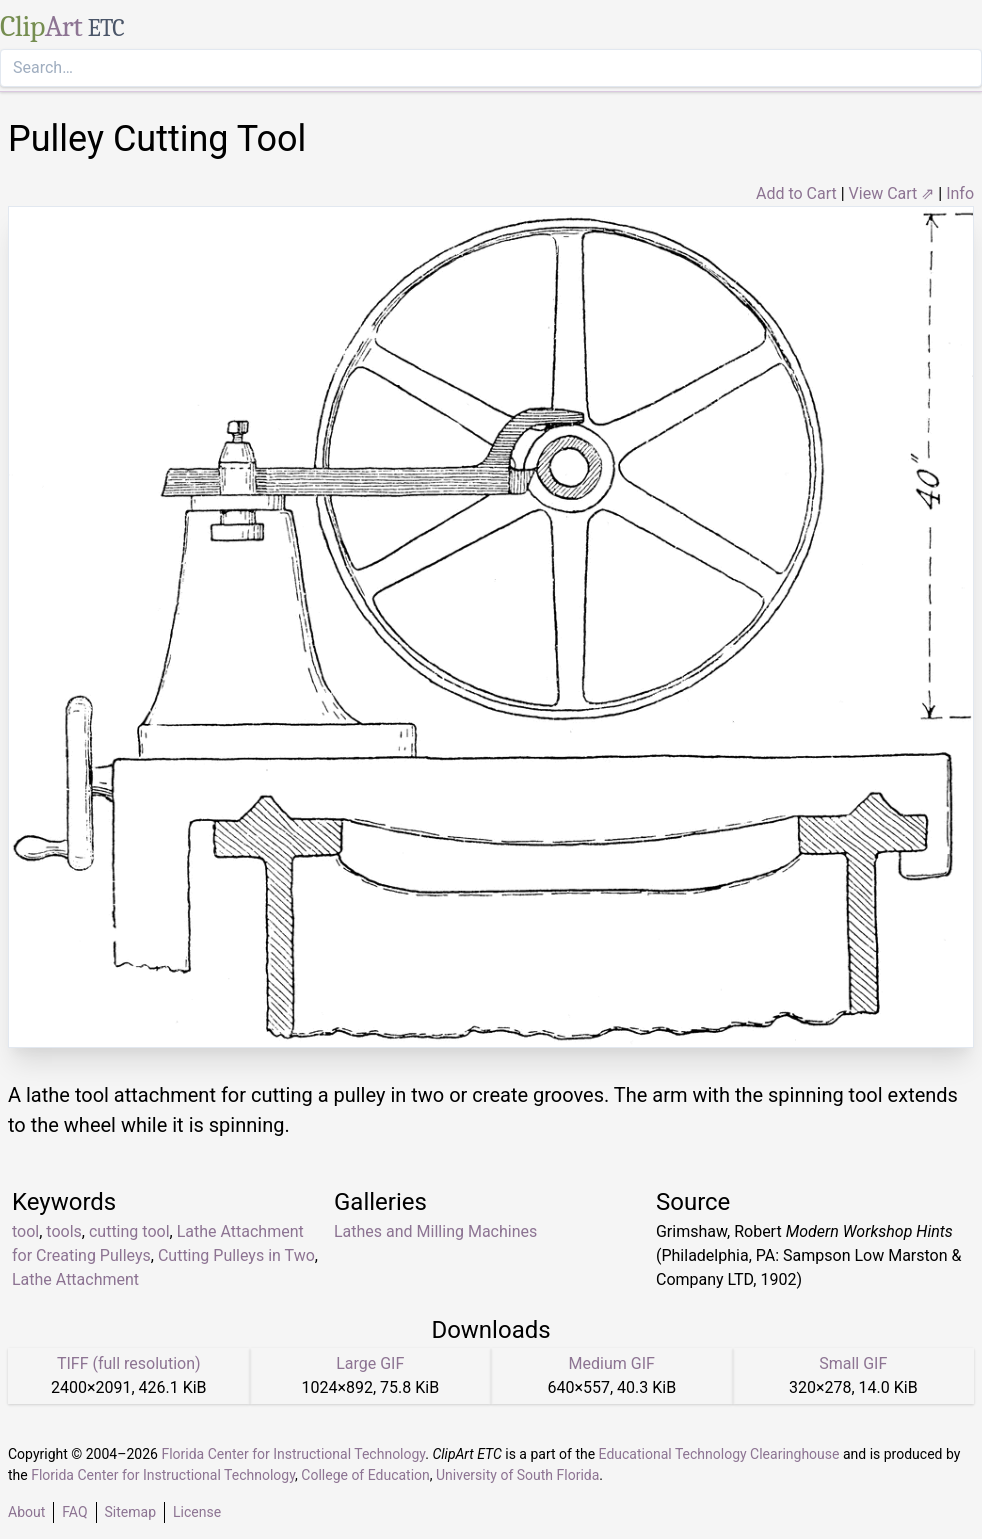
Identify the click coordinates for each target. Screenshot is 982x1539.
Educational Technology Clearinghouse (719, 1454)
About (26, 1512)
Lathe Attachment (75, 1279)
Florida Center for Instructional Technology (293, 1454)
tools (63, 1231)
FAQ (74, 1512)
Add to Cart (796, 193)
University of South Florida (517, 1475)
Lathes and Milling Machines (435, 1231)
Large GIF (370, 1363)
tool (25, 1231)
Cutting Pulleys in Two (236, 1255)
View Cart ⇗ (892, 193)
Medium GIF (612, 1363)
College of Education (365, 1475)
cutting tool (129, 1231)
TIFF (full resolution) (129, 1363)
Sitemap (130, 1512)
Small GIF (853, 1363)
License (197, 1512)
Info (960, 193)
